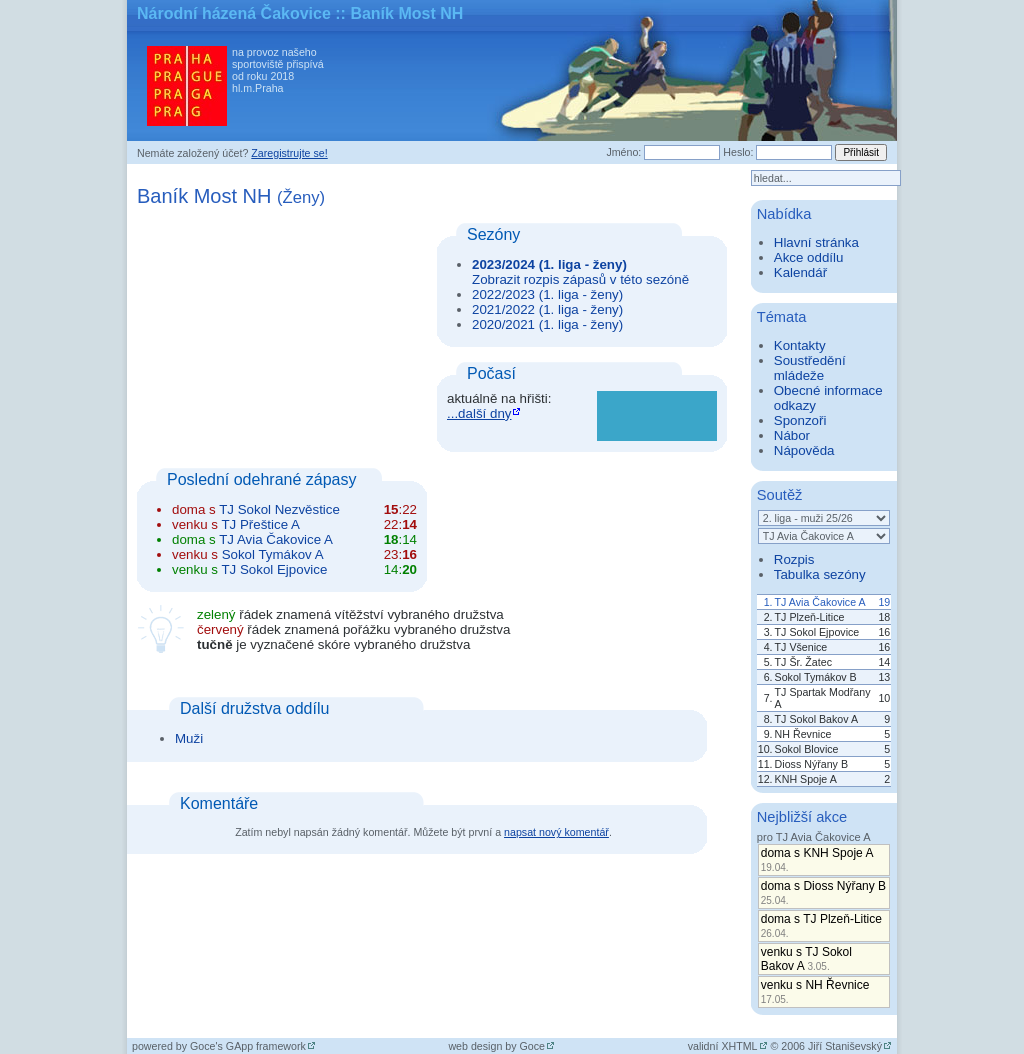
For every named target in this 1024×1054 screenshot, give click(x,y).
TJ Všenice (801, 647)
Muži (189, 738)
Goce (532, 1046)
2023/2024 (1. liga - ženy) (549, 264)
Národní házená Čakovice (234, 13)
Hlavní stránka (816, 242)
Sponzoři (800, 420)
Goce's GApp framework (248, 1046)
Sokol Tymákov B (816, 677)
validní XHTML (723, 1046)
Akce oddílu (809, 257)
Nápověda (804, 450)
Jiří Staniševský (845, 1046)
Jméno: (623, 152)
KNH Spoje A (806, 779)
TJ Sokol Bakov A (817, 719)
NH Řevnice (803, 734)
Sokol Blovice (807, 749)
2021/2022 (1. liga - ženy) (547, 309)
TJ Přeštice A (260, 524)
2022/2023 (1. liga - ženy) (547, 294)
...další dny (479, 413)
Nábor (792, 435)
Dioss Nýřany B (811, 764)
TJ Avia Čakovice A (276, 539)
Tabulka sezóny (820, 574)
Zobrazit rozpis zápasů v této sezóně (580, 279)
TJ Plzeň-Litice (810, 617)
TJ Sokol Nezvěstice (279, 509)
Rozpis (794, 559)
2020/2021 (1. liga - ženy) (547, 324)
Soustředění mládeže (810, 368)
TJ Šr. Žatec (803, 662)
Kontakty (800, 345)
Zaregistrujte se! (289, 153)
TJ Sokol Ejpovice (274, 569)
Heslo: (738, 152)
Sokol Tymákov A (273, 554)
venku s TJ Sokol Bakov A (806, 959)
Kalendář (800, 272)
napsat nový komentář (556, 832)
